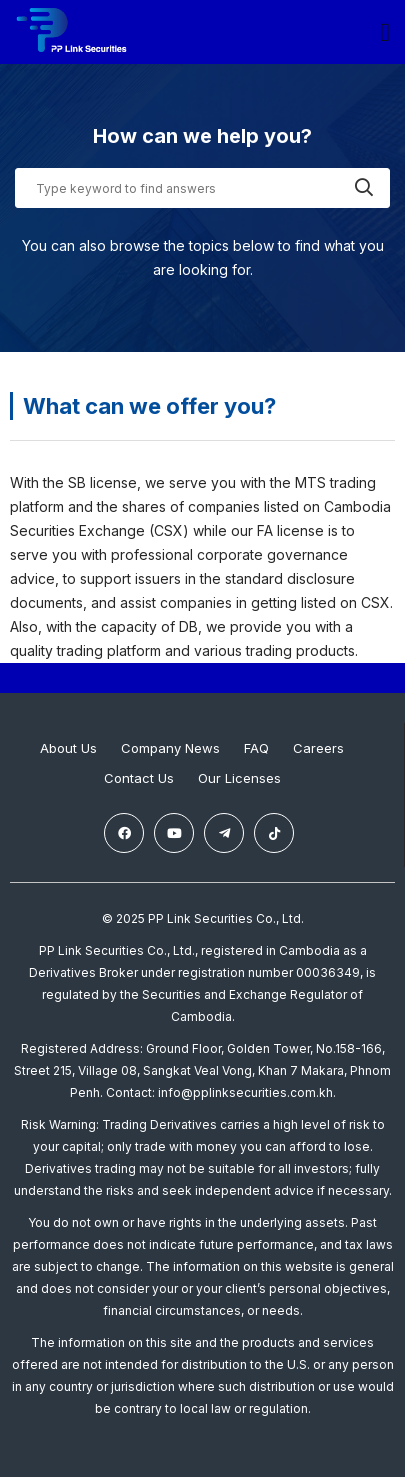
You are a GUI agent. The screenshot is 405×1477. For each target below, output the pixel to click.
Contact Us (139, 778)
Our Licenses (239, 778)
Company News (170, 748)
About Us (68, 748)
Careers (318, 748)
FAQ (256, 748)
